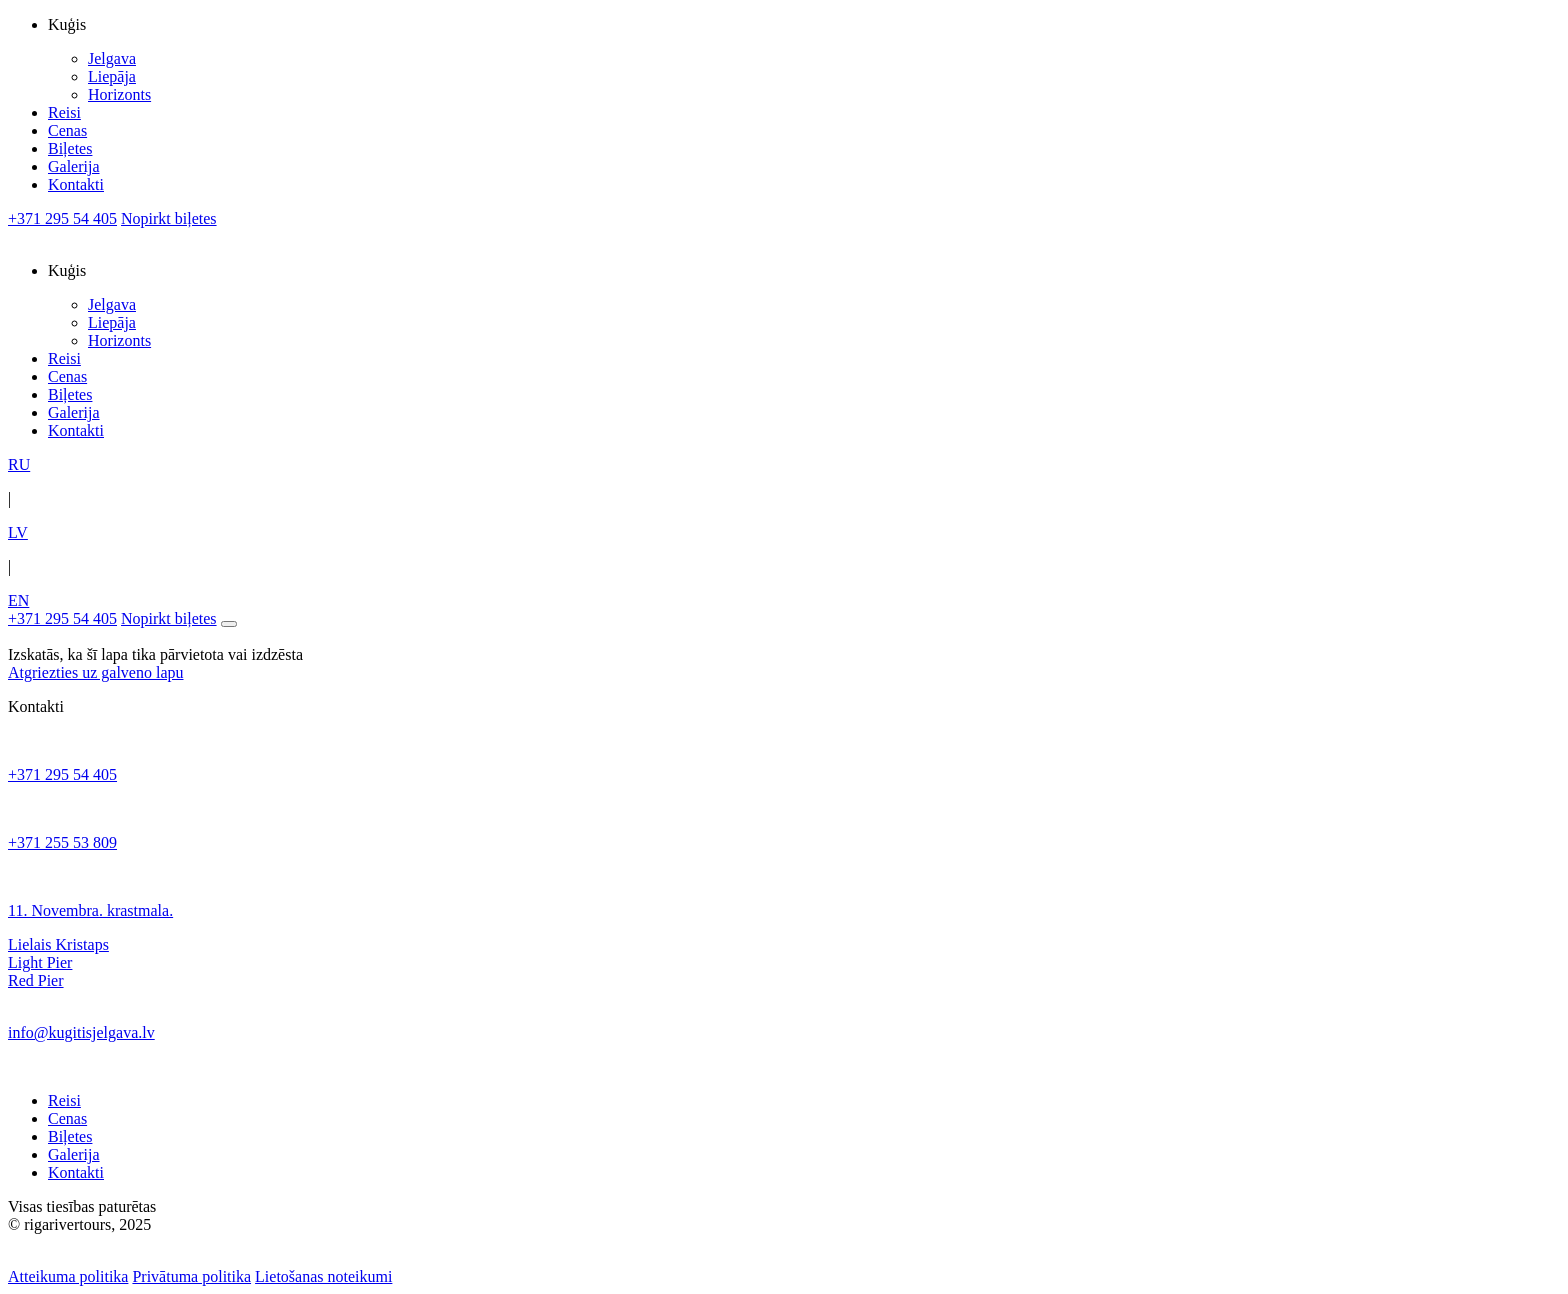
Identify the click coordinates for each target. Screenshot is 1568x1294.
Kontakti (76, 184)
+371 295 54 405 (62, 218)
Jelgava (112, 58)
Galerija (74, 166)
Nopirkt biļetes (169, 218)
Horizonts (119, 94)
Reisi (64, 112)
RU (19, 464)
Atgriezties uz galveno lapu (96, 672)
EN (18, 600)
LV (18, 532)
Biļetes (70, 148)
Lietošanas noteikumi (323, 1276)
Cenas (67, 130)
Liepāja (112, 76)
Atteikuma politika (68, 1276)
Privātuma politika (191, 1276)
